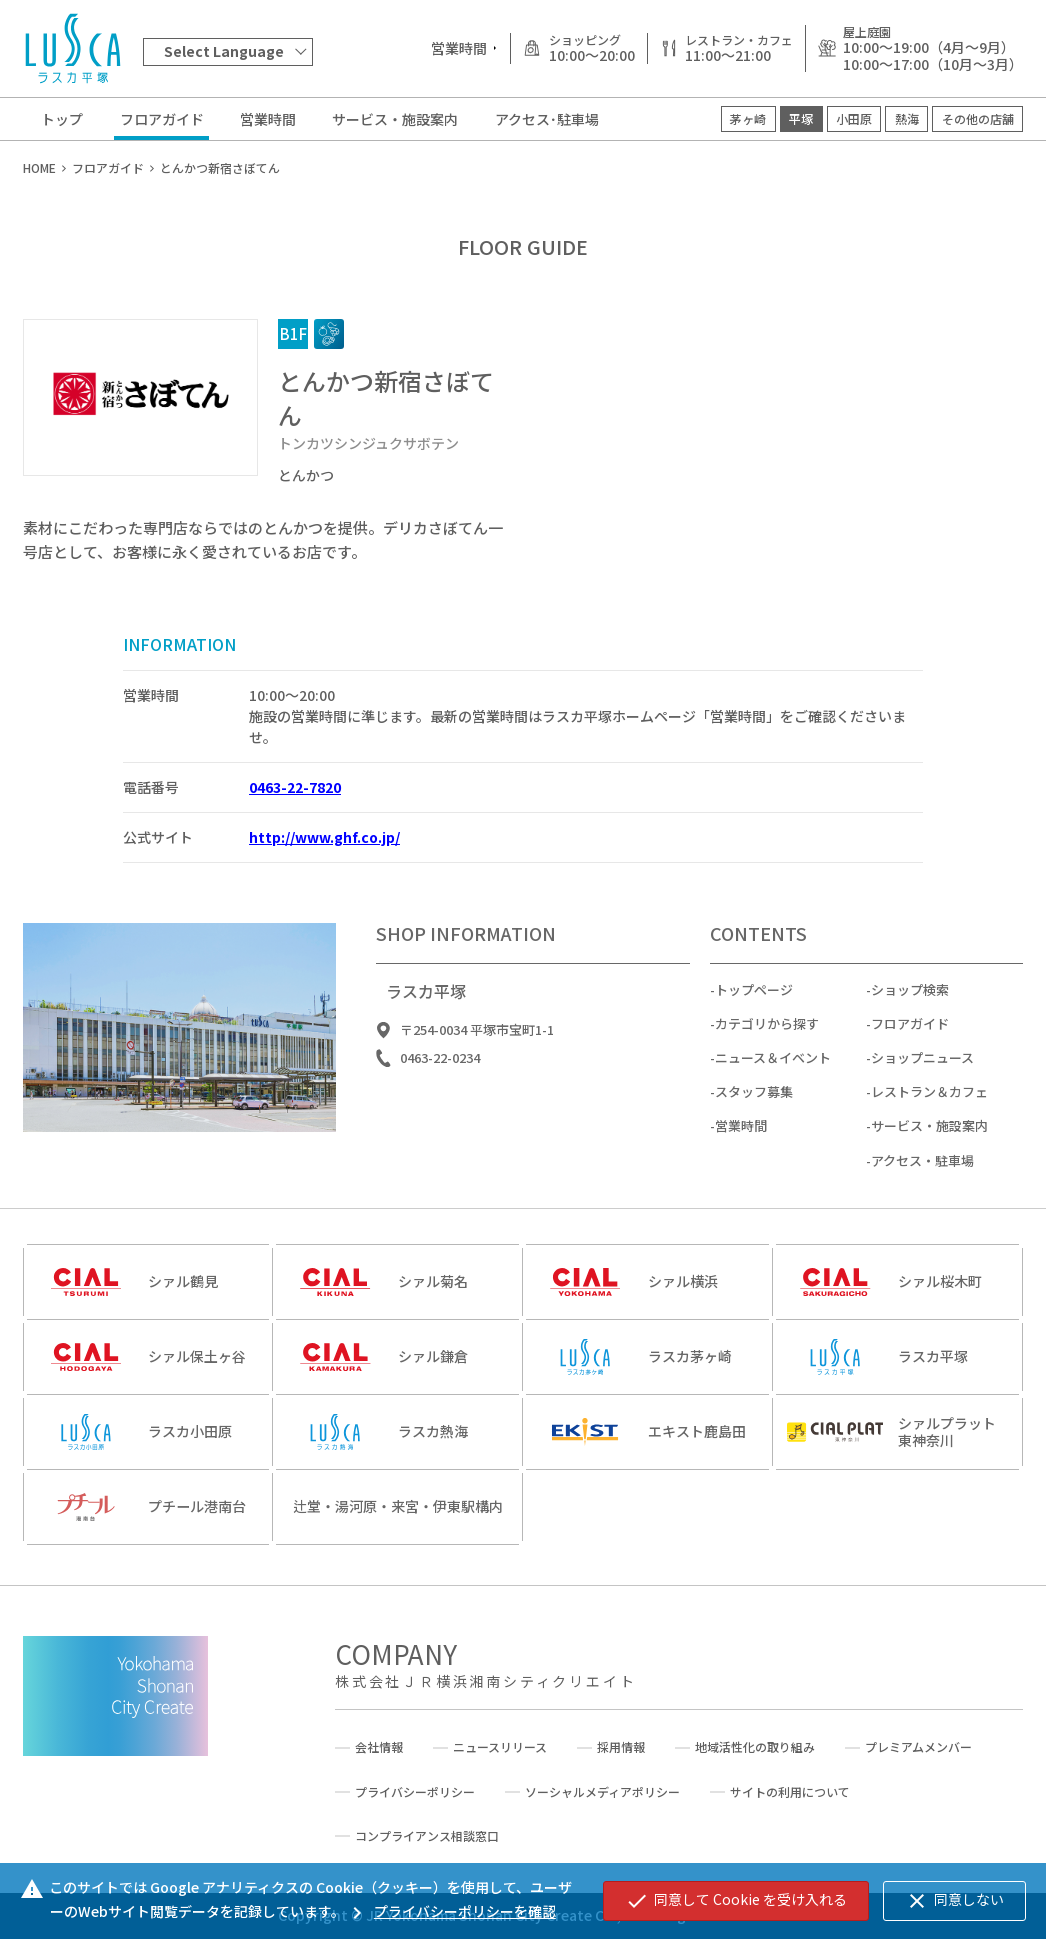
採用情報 (621, 1747)
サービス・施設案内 (395, 119)
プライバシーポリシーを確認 (450, 1911)
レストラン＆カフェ (929, 1101)
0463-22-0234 (440, 1068)
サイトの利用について (790, 1792)
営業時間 (268, 119)
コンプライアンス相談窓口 (427, 1836)
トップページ (754, 999)
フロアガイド (162, 119)
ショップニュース (922, 1067)
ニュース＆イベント (773, 1067)
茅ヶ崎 (748, 118)
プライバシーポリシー (415, 1792)
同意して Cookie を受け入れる (736, 1901)
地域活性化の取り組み (755, 1747)
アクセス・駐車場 (922, 1169)
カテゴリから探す (767, 1033)
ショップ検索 (910, 999)
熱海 (907, 118)
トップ (62, 119)
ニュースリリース (500, 1747)
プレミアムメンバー (918, 1747)
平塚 (801, 118)
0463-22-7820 (295, 787)
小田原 (854, 118)
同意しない (954, 1901)
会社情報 (379, 1747)
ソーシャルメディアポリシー (602, 1792)
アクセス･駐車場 (547, 119)
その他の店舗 (978, 118)
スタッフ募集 (754, 1101)
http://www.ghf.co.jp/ (324, 837)
